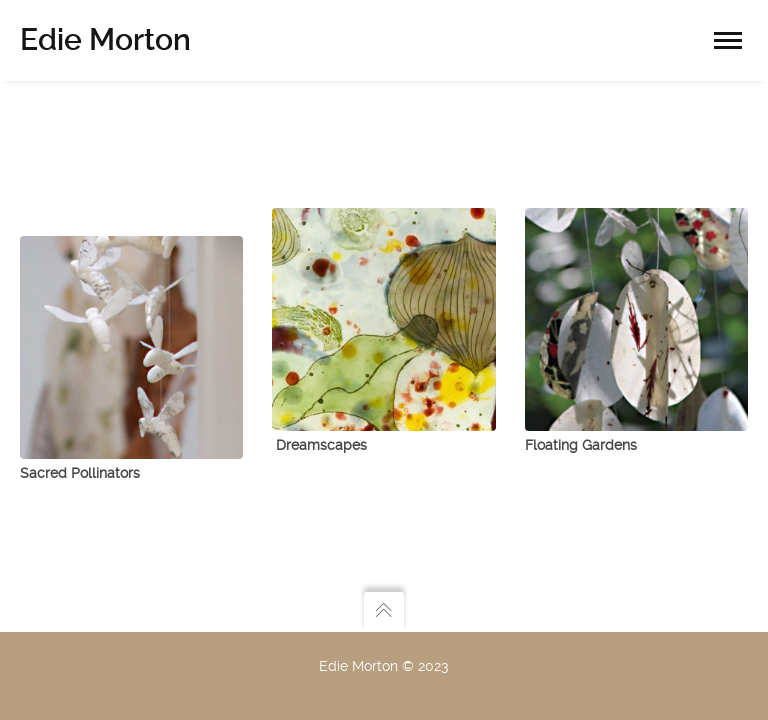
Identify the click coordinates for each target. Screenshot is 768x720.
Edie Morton (105, 39)
